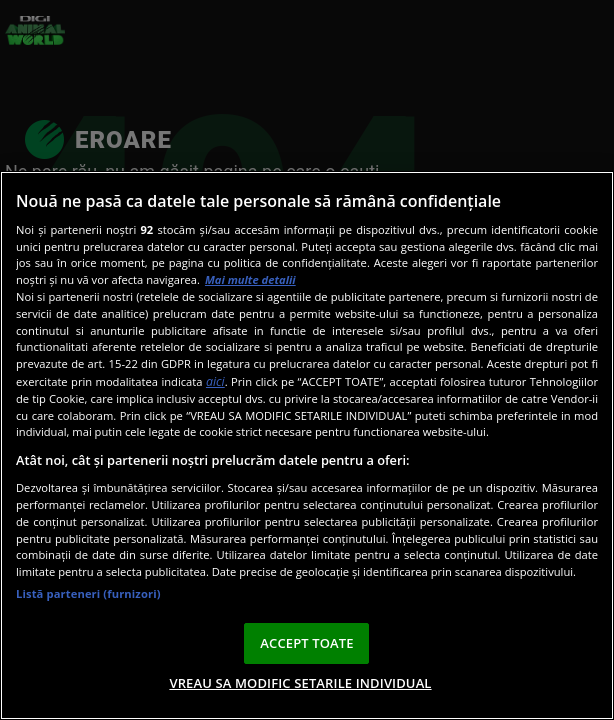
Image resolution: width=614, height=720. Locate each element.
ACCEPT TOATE (306, 643)
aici (215, 381)
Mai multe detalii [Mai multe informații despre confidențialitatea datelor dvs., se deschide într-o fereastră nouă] (250, 279)
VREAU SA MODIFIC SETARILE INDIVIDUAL (300, 683)
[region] (307, 445)
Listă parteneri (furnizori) (88, 593)
